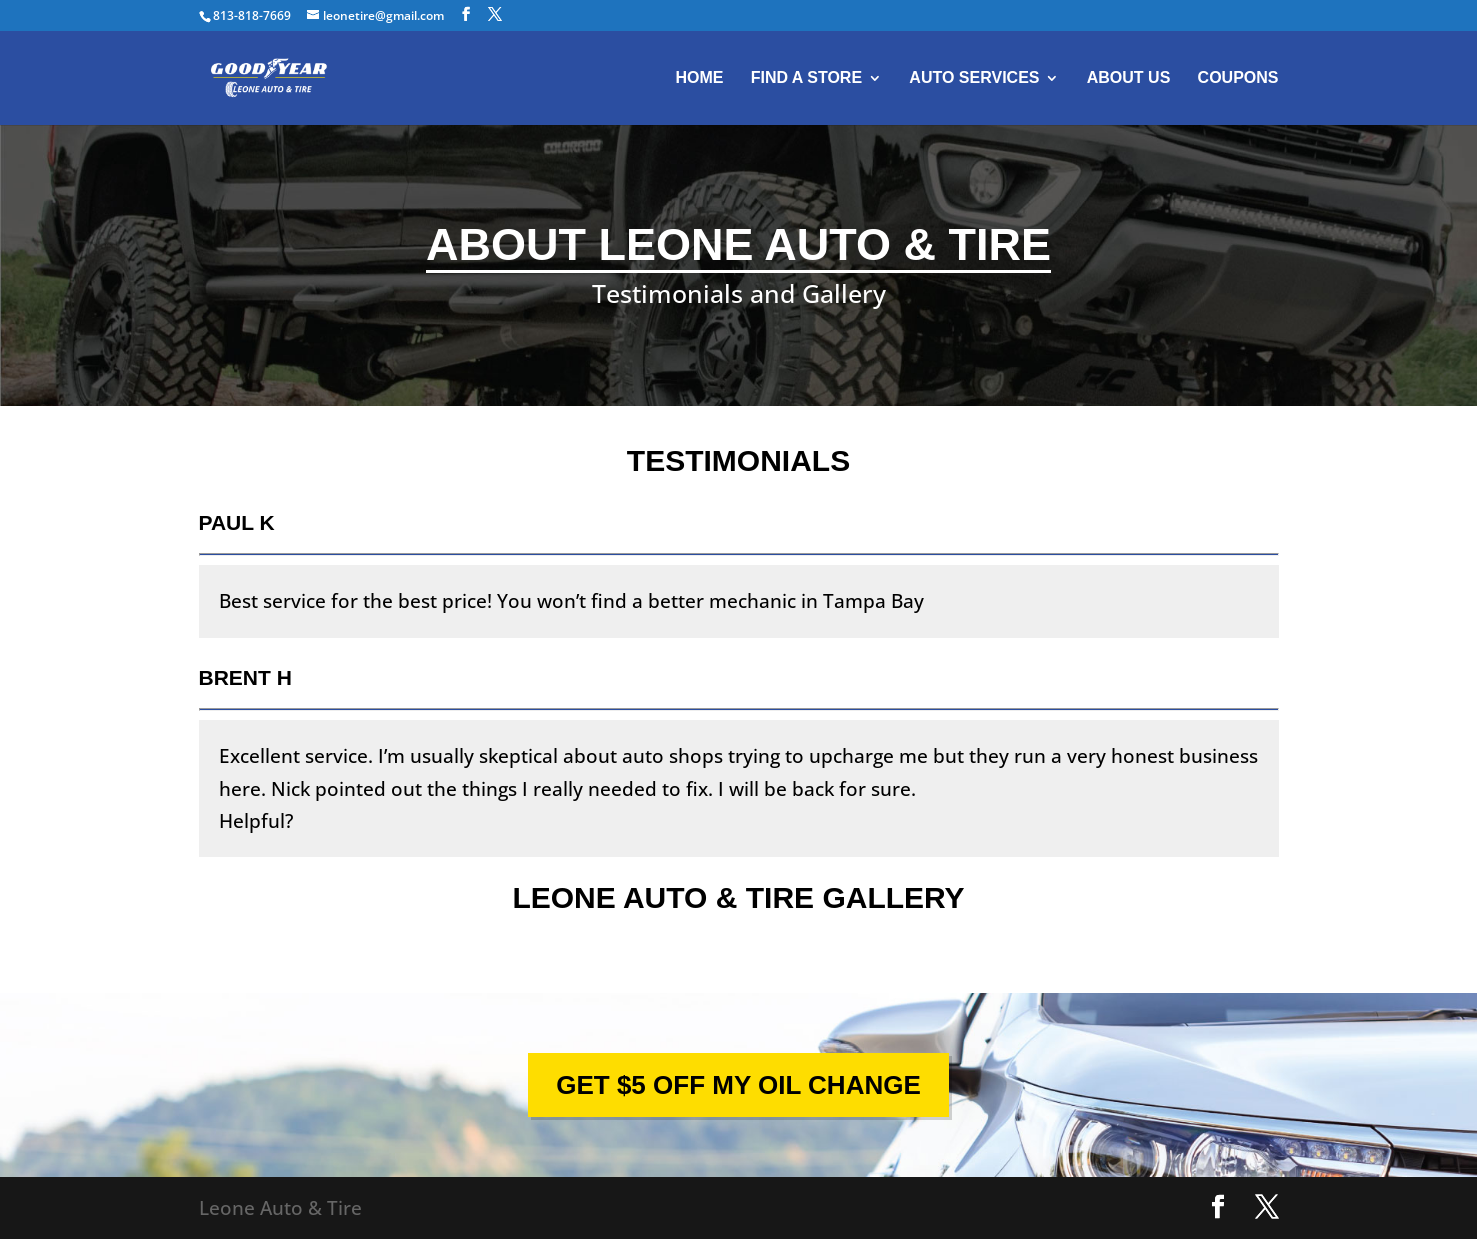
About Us (1129, 78)
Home (699, 78)
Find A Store (806, 78)
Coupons (1238, 78)
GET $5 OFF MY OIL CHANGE (738, 1085)
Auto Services (974, 78)
